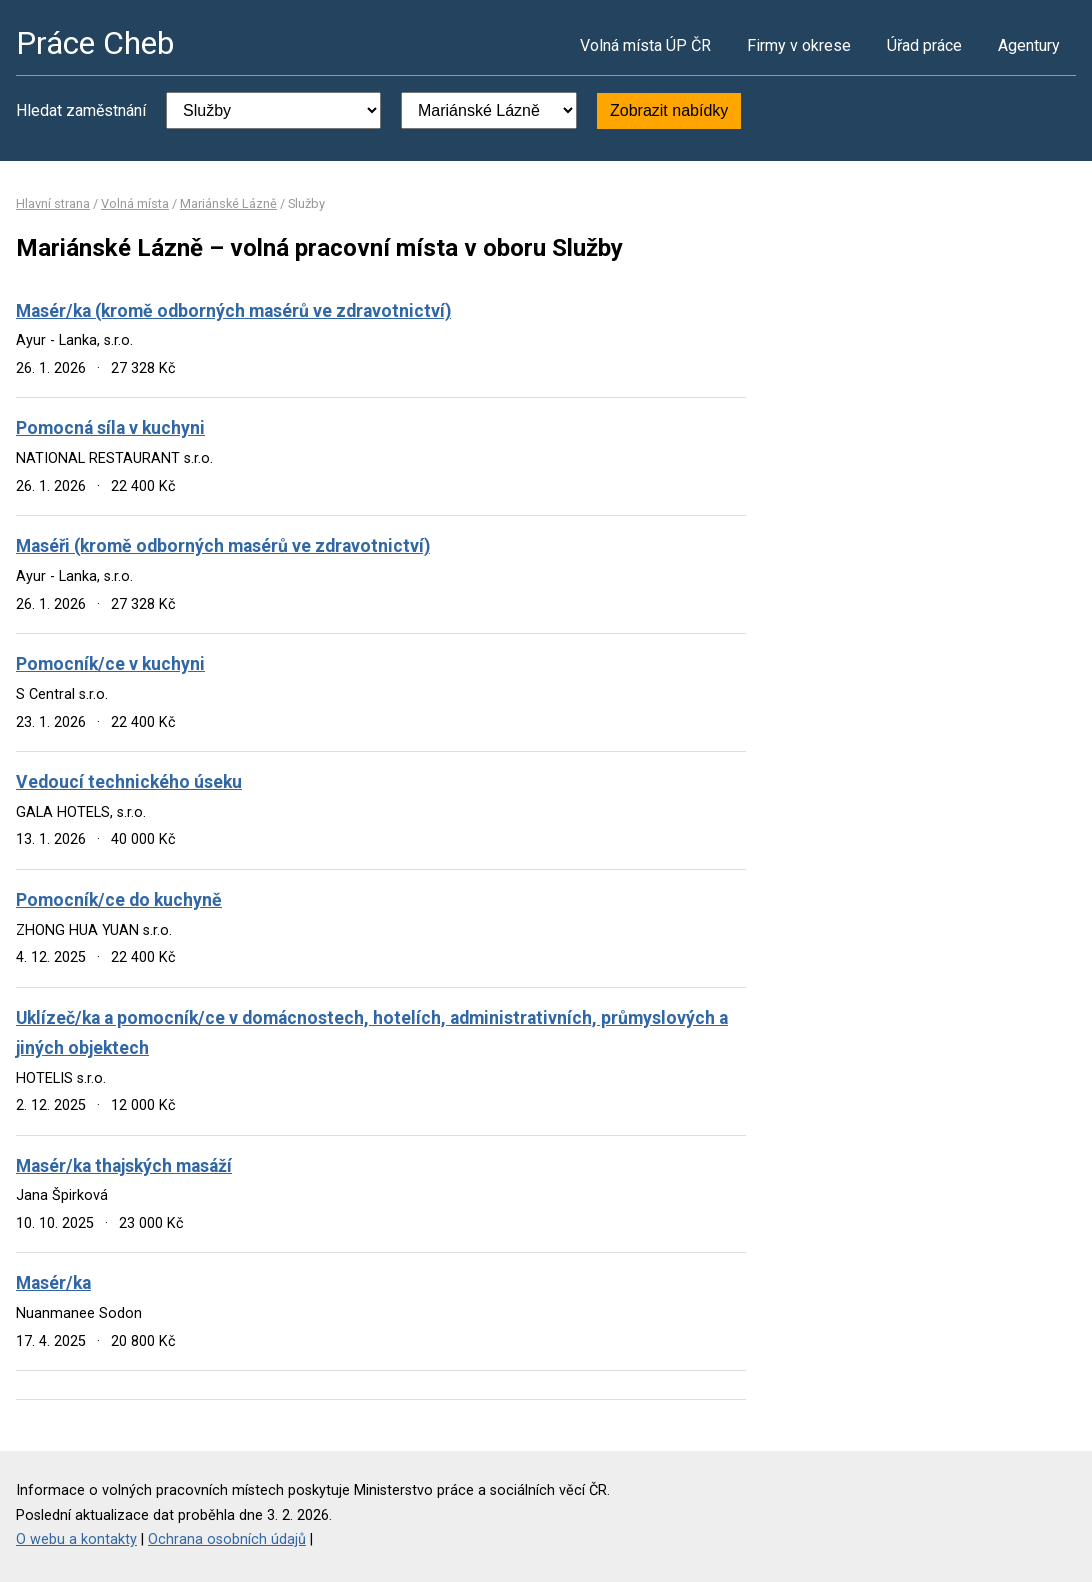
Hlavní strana (53, 203)
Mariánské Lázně (228, 203)
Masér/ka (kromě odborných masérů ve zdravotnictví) (233, 311)
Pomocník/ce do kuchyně (119, 900)
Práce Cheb (95, 43)
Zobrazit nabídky (669, 110)
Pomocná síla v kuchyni (110, 428)
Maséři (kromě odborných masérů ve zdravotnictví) (223, 546)
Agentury (1029, 45)
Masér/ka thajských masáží (124, 1166)
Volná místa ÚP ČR (645, 45)
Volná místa (135, 203)
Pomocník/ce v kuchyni (110, 664)
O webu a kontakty (76, 1539)
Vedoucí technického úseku (129, 782)
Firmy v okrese (799, 45)
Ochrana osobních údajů (227, 1539)
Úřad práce (924, 45)
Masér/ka (53, 1283)
